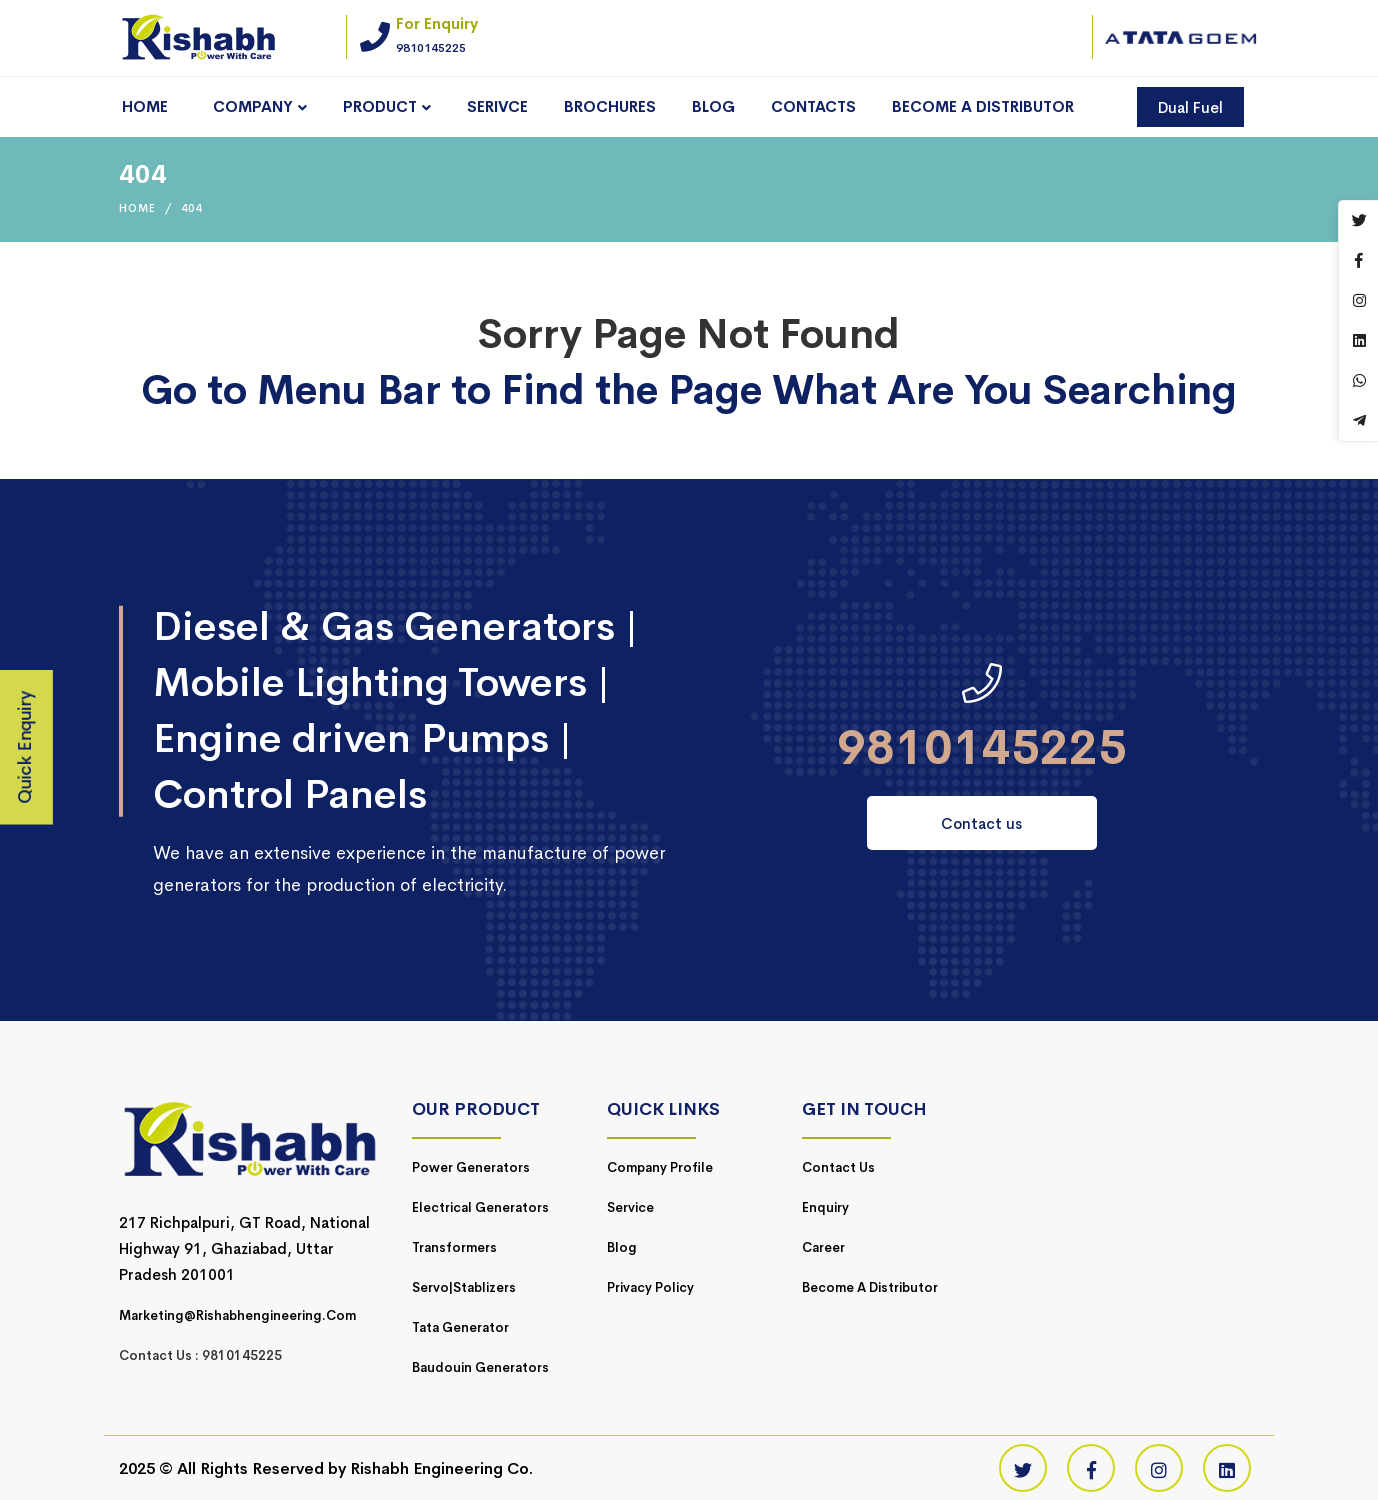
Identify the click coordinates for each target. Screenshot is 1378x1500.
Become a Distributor (870, 1287)
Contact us (981, 823)
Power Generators (471, 1167)
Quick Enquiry (25, 748)
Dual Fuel (1190, 107)
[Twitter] (1023, 1468)
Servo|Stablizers (464, 1287)
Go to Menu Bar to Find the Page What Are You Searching (689, 390)
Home (137, 208)
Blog (622, 1247)
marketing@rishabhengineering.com (237, 1315)
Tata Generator (460, 1327)
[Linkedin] (1227, 1468)
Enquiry (825, 1207)
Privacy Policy (650, 1287)
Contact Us (838, 1167)
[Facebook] (1091, 1468)
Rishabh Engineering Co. (441, 1468)
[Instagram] (1159, 1468)
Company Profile (660, 1167)
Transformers (454, 1247)
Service (630, 1207)
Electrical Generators (480, 1207)
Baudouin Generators (480, 1367)
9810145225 (982, 748)
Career (823, 1247)
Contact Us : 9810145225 (200, 1355)
